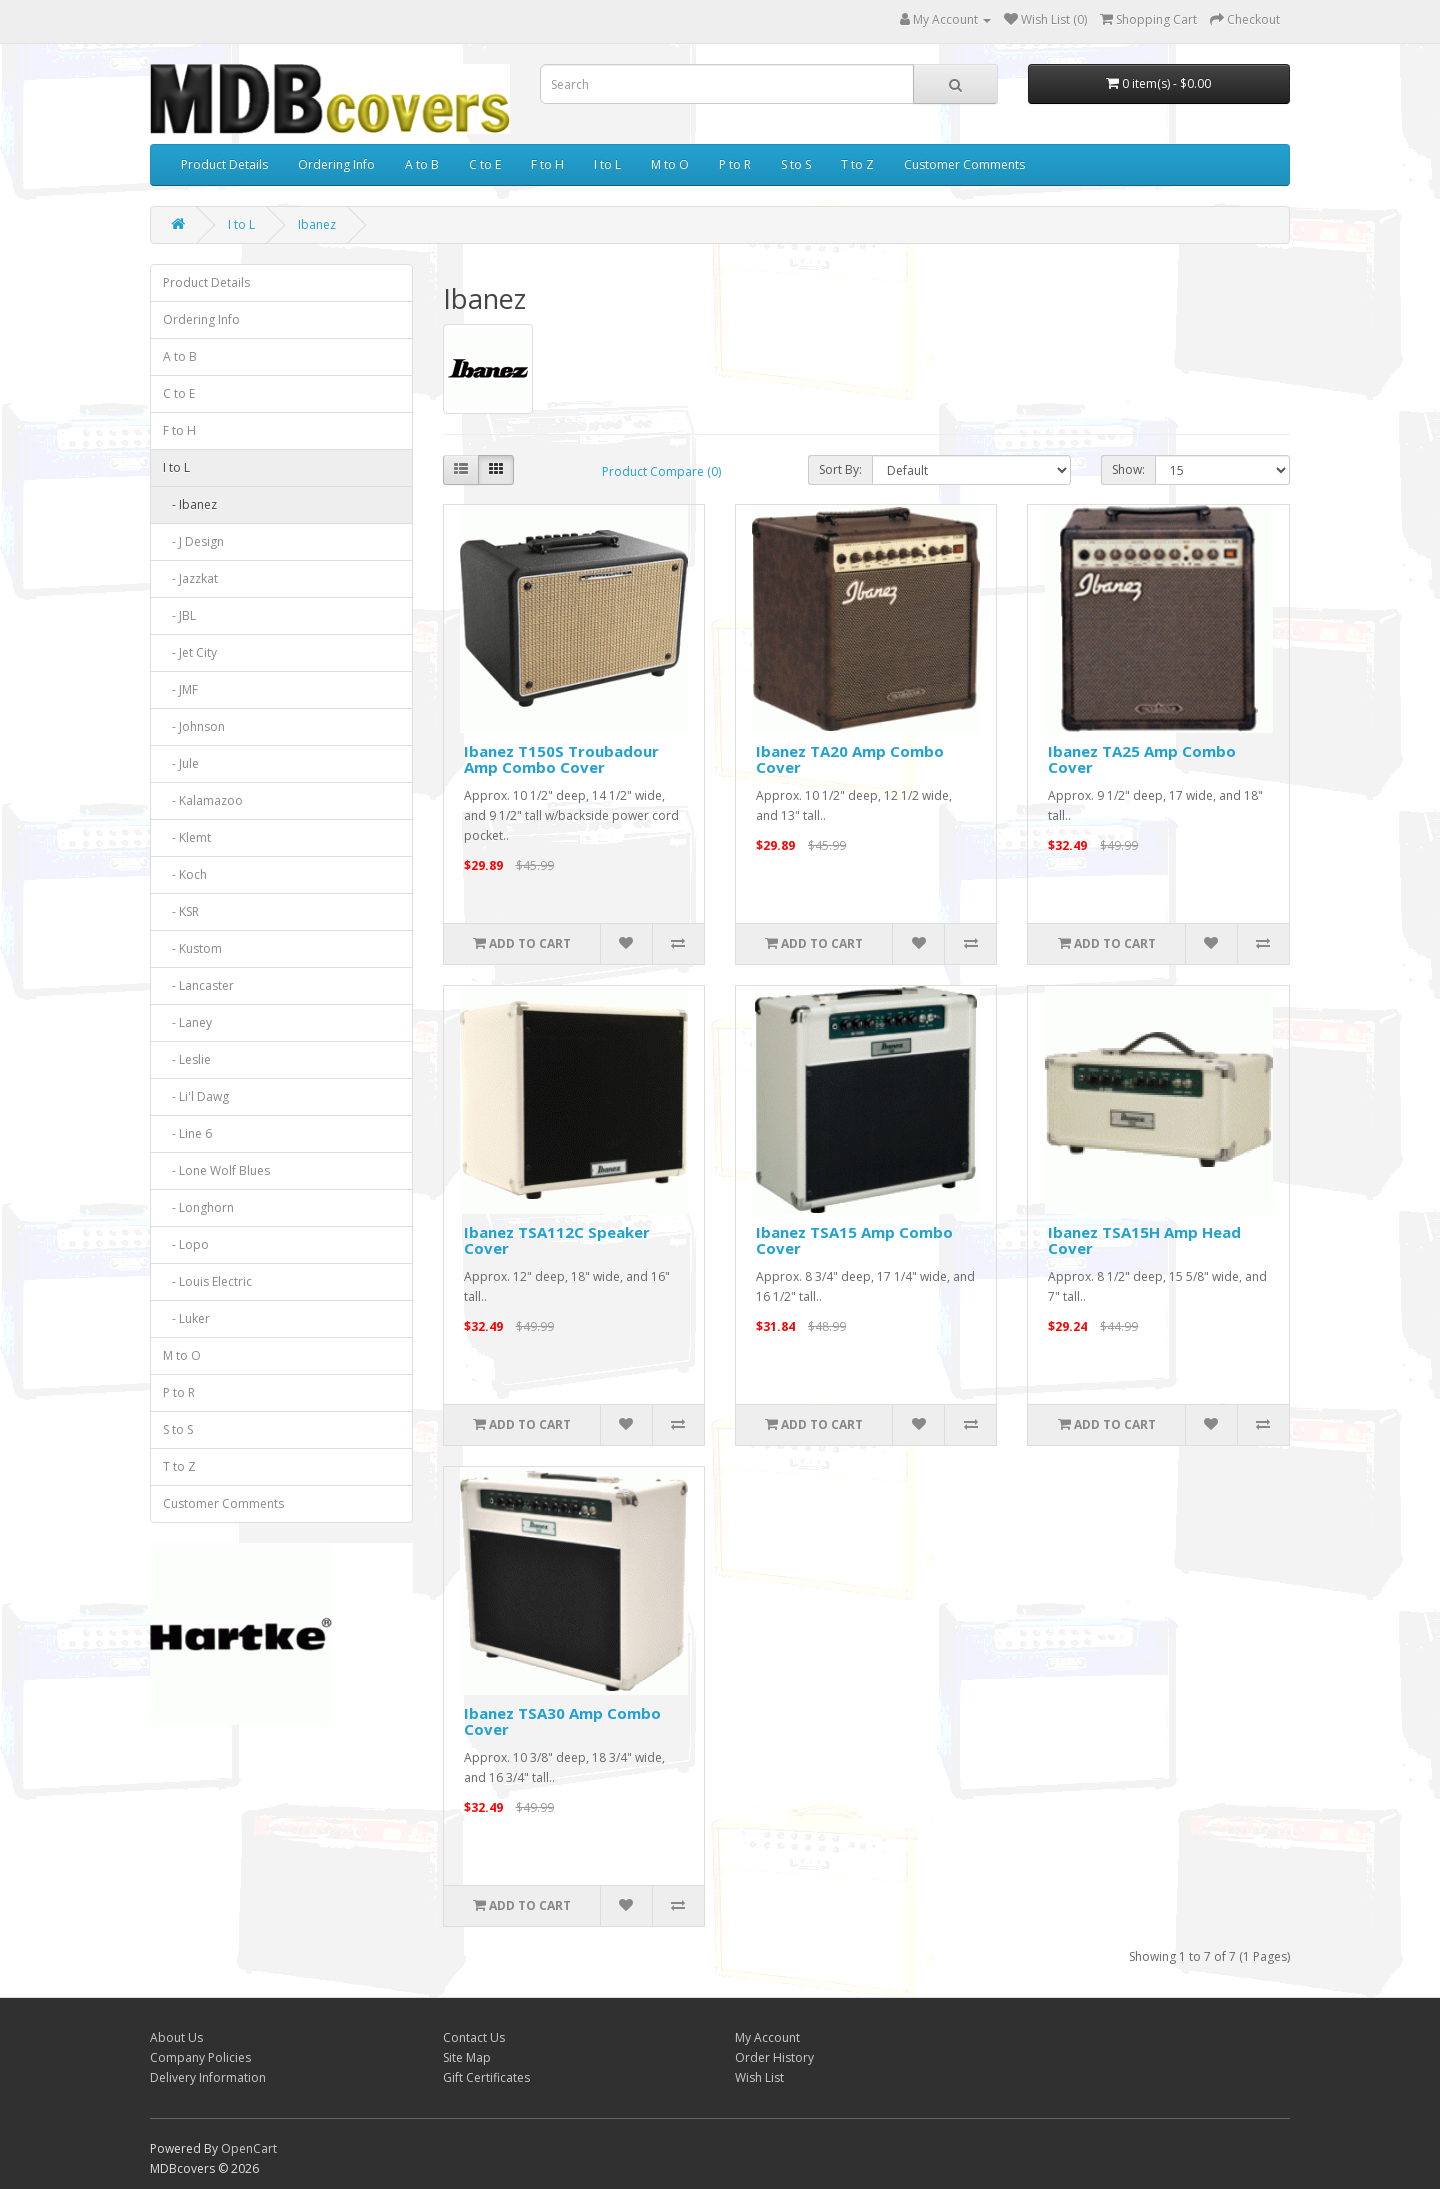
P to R (735, 164)
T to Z (857, 164)
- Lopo (186, 1244)
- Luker (186, 1318)
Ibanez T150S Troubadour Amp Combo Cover (561, 759)
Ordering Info (336, 164)
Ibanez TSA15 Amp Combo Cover (854, 1240)
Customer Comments (964, 164)
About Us (176, 2037)
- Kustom (192, 948)
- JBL (179, 615)
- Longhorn (198, 1207)
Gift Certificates (486, 2077)
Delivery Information (208, 2077)
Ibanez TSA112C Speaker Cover (557, 1240)
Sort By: (840, 469)
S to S (796, 164)
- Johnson (194, 726)
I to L (607, 164)
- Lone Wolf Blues (216, 1170)
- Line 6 (187, 1133)
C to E (485, 164)
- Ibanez (190, 504)
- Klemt (187, 837)
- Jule (181, 763)
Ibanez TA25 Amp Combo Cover (1142, 759)
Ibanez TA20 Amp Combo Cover (850, 759)
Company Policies (200, 2057)
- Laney (187, 1022)
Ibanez (317, 224)
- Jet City (190, 652)
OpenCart (249, 2148)
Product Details (224, 164)
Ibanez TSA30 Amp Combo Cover (562, 1721)
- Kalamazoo (203, 800)
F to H (547, 164)
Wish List (759, 2077)
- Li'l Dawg (196, 1096)
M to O (670, 164)
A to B (422, 164)
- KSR (181, 911)
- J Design (193, 541)
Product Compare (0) (661, 471)
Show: (1128, 469)
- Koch (185, 874)
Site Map (467, 2057)
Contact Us (474, 2037)
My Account (767, 2037)
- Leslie (187, 1059)
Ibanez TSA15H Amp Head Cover (1144, 1240)
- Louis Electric (207, 1281)
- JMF (180, 689)
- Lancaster (198, 985)
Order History (774, 2057)
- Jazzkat (190, 578)
